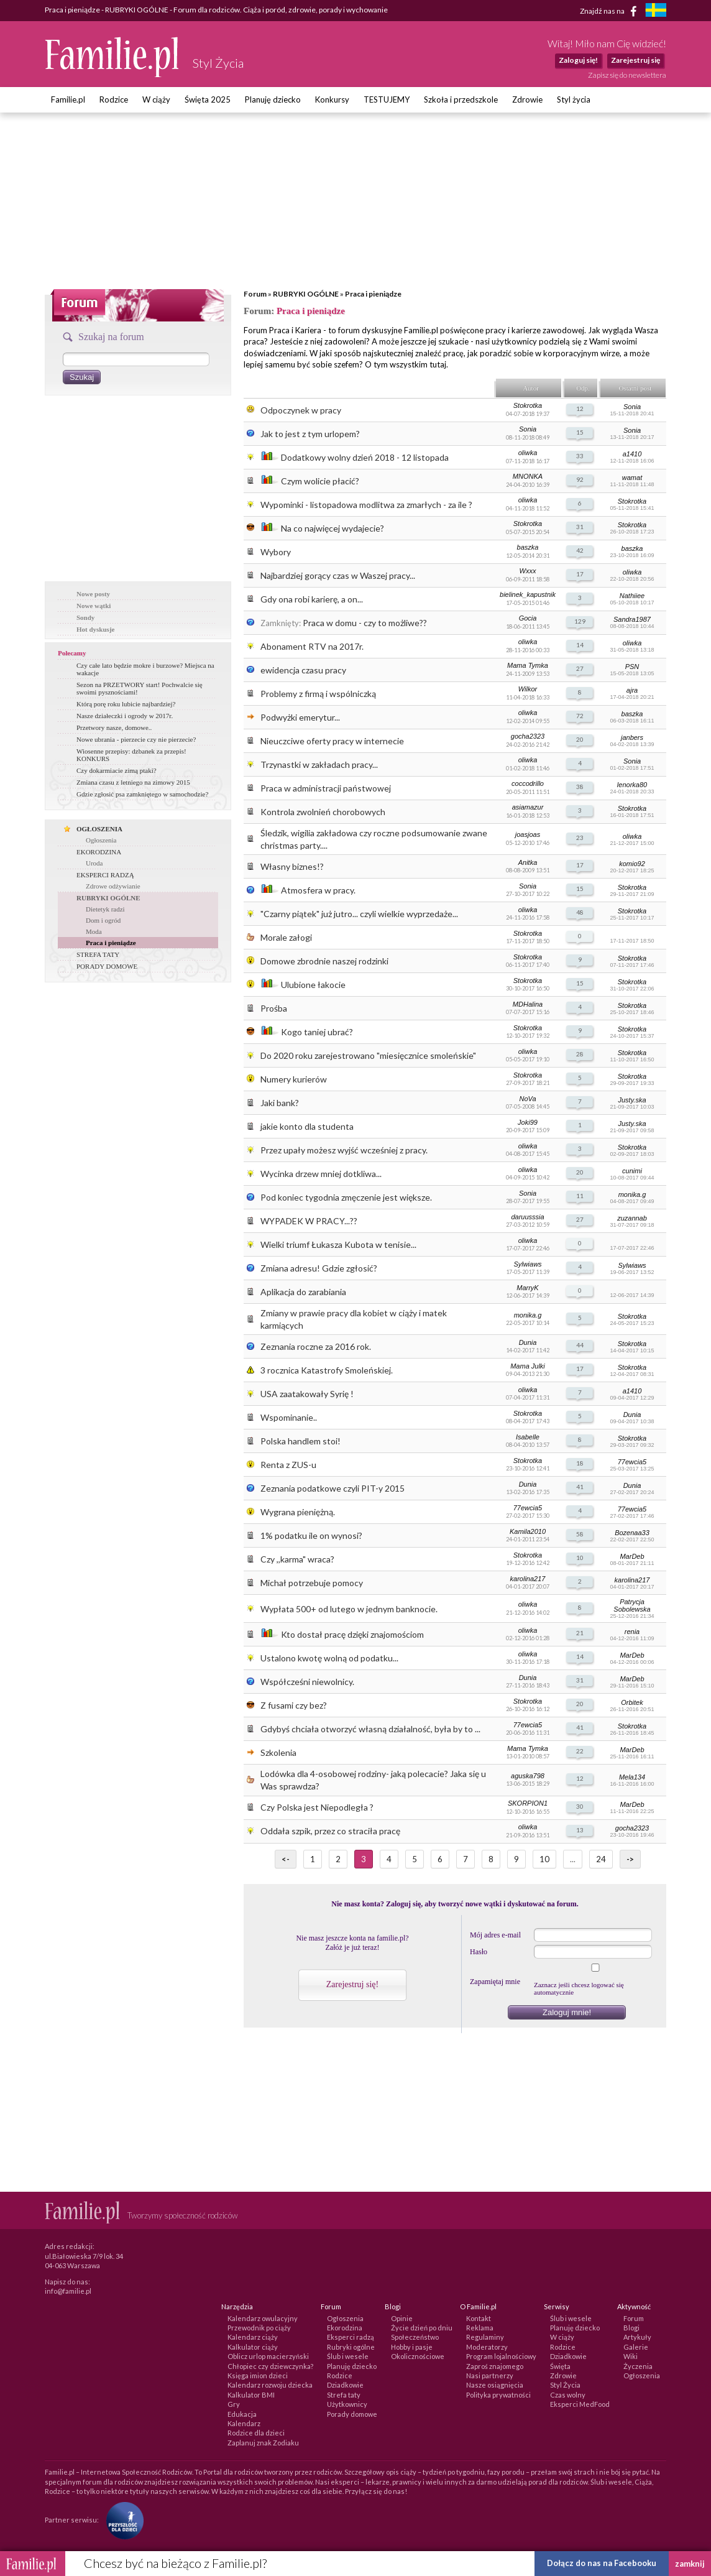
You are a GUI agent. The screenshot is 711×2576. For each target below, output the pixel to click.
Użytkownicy (347, 2404)
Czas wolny (567, 2395)
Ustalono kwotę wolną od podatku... (329, 1658)
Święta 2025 (208, 99)
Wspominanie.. (288, 1417)
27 (580, 668)
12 (580, 408)
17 (580, 574)
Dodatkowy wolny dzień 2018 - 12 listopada (365, 457)
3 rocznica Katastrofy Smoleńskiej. (326, 1370)
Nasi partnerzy (489, 2375)
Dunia (528, 1342)
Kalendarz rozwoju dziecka (270, 2385)
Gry (233, 2404)
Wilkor (527, 689)
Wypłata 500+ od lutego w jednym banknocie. (349, 1609)
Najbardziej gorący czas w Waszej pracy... (337, 575)
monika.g (632, 1194)
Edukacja (242, 2414)
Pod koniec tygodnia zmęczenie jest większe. (346, 1197)
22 (580, 1751)
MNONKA (528, 476)
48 (580, 912)
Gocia (528, 618)
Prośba (273, 1008)
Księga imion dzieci (257, 2375)
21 (580, 1633)
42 (580, 550)
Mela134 (632, 1777)
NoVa (527, 1098)
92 (580, 479)
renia (632, 1631)
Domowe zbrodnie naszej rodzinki (324, 961)
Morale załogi (286, 937)
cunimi (632, 1171)
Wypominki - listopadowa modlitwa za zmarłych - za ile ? (366, 504)
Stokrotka (527, 405)
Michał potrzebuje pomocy (311, 1582)
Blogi (631, 2328)
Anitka (528, 862)
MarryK (527, 1287)
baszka (528, 547)
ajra (632, 690)
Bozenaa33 (632, 1532)
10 (580, 1557)
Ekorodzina (344, 2328)
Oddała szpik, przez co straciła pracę (330, 1831)
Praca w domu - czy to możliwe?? (365, 622)
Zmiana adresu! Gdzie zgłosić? (318, 1268)
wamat (632, 477)
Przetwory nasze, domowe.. (114, 727)
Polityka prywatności (498, 2395)
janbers (632, 737)
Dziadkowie (345, 2385)
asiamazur (528, 807)
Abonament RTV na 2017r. (312, 646)
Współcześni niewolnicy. (307, 1681)
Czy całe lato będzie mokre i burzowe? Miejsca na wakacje (145, 669)
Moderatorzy (487, 2347)
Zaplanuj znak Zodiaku (263, 2443)
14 (580, 645)
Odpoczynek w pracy (300, 410)
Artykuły (637, 2337)
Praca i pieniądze (373, 293)
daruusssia (527, 1217)
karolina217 (528, 1578)
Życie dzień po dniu (421, 2328)
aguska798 (527, 1776)
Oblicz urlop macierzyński (268, 2356)
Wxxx (528, 571)
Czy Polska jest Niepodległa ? (317, 1807)
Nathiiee (632, 595)
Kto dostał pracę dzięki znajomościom (352, 1634)
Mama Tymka (527, 665)
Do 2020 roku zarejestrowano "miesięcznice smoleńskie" (368, 1055)
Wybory (275, 552)
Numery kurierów (293, 1079)
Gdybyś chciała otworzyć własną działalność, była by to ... (370, 1729)
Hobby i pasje (412, 2347)
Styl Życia (565, 2385)
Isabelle (527, 1437)
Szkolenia (278, 1752)
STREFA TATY (97, 954)
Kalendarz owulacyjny (262, 2318)
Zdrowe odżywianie (113, 886)
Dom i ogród (103, 920)
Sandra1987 (632, 619)
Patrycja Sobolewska (631, 1605)
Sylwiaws (527, 1264)
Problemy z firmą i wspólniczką (318, 693)
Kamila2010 (528, 1531)
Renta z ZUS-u (288, 1464)
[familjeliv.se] (655, 11)
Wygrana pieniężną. (297, 1512)
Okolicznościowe (417, 2356)
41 (580, 1486)
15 (580, 432)
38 (580, 786)
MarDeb (632, 1556)
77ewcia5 (632, 1462)
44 (580, 1345)
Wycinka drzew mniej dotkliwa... (321, 1173)
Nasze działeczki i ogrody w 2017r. (124, 715)
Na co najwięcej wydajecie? (332, 528)
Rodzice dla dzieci (256, 2433)
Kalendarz (243, 2423)
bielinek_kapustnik (528, 594)
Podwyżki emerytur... (300, 717)
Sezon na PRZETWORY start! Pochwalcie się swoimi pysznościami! (139, 688)
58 (580, 1534)
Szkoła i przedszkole (461, 99)
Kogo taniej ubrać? (317, 1032)
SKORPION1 (528, 1803)
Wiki (630, 2356)
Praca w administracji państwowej (325, 788)
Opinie (402, 2318)
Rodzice (113, 99)
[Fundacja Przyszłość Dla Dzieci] (122, 2520)
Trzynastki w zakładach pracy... (319, 764)
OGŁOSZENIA (99, 829)
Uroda (94, 863)
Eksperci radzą (350, 2337)
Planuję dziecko (273, 99)
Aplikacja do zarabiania (303, 1291)
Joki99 (528, 1122)
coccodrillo (527, 783)
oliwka (528, 452)
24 (601, 1859)
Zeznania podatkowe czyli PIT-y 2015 (332, 1488)
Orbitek (632, 1702)
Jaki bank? (279, 1102)
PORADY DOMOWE (106, 966)
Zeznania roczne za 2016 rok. (315, 1346)
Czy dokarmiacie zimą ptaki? (116, 770)
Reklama (479, 2328)
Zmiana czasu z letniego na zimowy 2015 (133, 782)
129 (579, 621)
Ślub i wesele (348, 2356)
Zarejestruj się (635, 60)
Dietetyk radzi (105, 909)
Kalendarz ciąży (252, 2337)
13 (580, 1830)
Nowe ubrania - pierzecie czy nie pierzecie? (136, 739)
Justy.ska (632, 1100)
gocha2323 (527, 736)
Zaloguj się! (578, 60)
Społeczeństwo (415, 2337)
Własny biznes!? (292, 866)
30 (580, 1806)
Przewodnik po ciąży (259, 2328)
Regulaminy (485, 2337)
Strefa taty (343, 2395)
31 (580, 526)
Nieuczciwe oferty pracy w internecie (332, 741)
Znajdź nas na (610, 11)
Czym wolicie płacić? (320, 481)
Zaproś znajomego (494, 2366)
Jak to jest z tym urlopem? (310, 433)
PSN (632, 666)
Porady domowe (352, 2414)
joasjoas (527, 834)
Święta (560, 2366)
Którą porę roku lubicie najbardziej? (125, 704)
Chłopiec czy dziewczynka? (270, 2366)
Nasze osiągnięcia (494, 2385)
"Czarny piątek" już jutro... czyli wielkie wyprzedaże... (359, 913)
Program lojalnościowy (501, 2356)
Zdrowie (527, 99)
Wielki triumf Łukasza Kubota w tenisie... (338, 1244)
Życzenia (638, 2366)
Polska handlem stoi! (300, 1441)
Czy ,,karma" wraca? (297, 1559)
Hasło (478, 1951)
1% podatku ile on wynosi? (311, 1535)
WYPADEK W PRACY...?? (308, 1221)
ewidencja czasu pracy (303, 670)
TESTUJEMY (387, 99)
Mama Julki (527, 1366)
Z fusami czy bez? (293, 1705)
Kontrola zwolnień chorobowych (322, 811)
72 (580, 715)
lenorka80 (632, 784)
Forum (255, 293)
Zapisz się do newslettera (627, 75)
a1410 (632, 454)
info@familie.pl (68, 2291)
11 (580, 1195)
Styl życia (573, 99)
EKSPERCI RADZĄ (105, 875)
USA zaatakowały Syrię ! (307, 1393)
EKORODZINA (98, 852)
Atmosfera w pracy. (318, 890)
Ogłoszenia (101, 840)
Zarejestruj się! (352, 1984)
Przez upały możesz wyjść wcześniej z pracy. (344, 1150)
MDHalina (528, 1004)
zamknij (690, 2564)
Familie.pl (68, 99)
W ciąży (156, 99)
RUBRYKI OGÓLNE (306, 293)
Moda (94, 931)
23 (580, 837)
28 (580, 1054)
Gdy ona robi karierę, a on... (311, 599)
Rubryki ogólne (351, 2347)
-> (630, 1859)
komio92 (632, 863)
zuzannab (632, 1218)
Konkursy (332, 99)
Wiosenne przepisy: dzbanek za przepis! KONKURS (131, 754)
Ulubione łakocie (313, 984)
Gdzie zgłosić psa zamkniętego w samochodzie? (142, 794)
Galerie (635, 2347)
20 (580, 739)
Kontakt (478, 2318)
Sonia (632, 406)
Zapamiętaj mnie (495, 1981)
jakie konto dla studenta (307, 1126)
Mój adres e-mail (495, 1935)
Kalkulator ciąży (252, 2347)
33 (580, 455)
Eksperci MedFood (580, 2404)
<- (286, 1859)
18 (580, 1463)
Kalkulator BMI (251, 2395)
